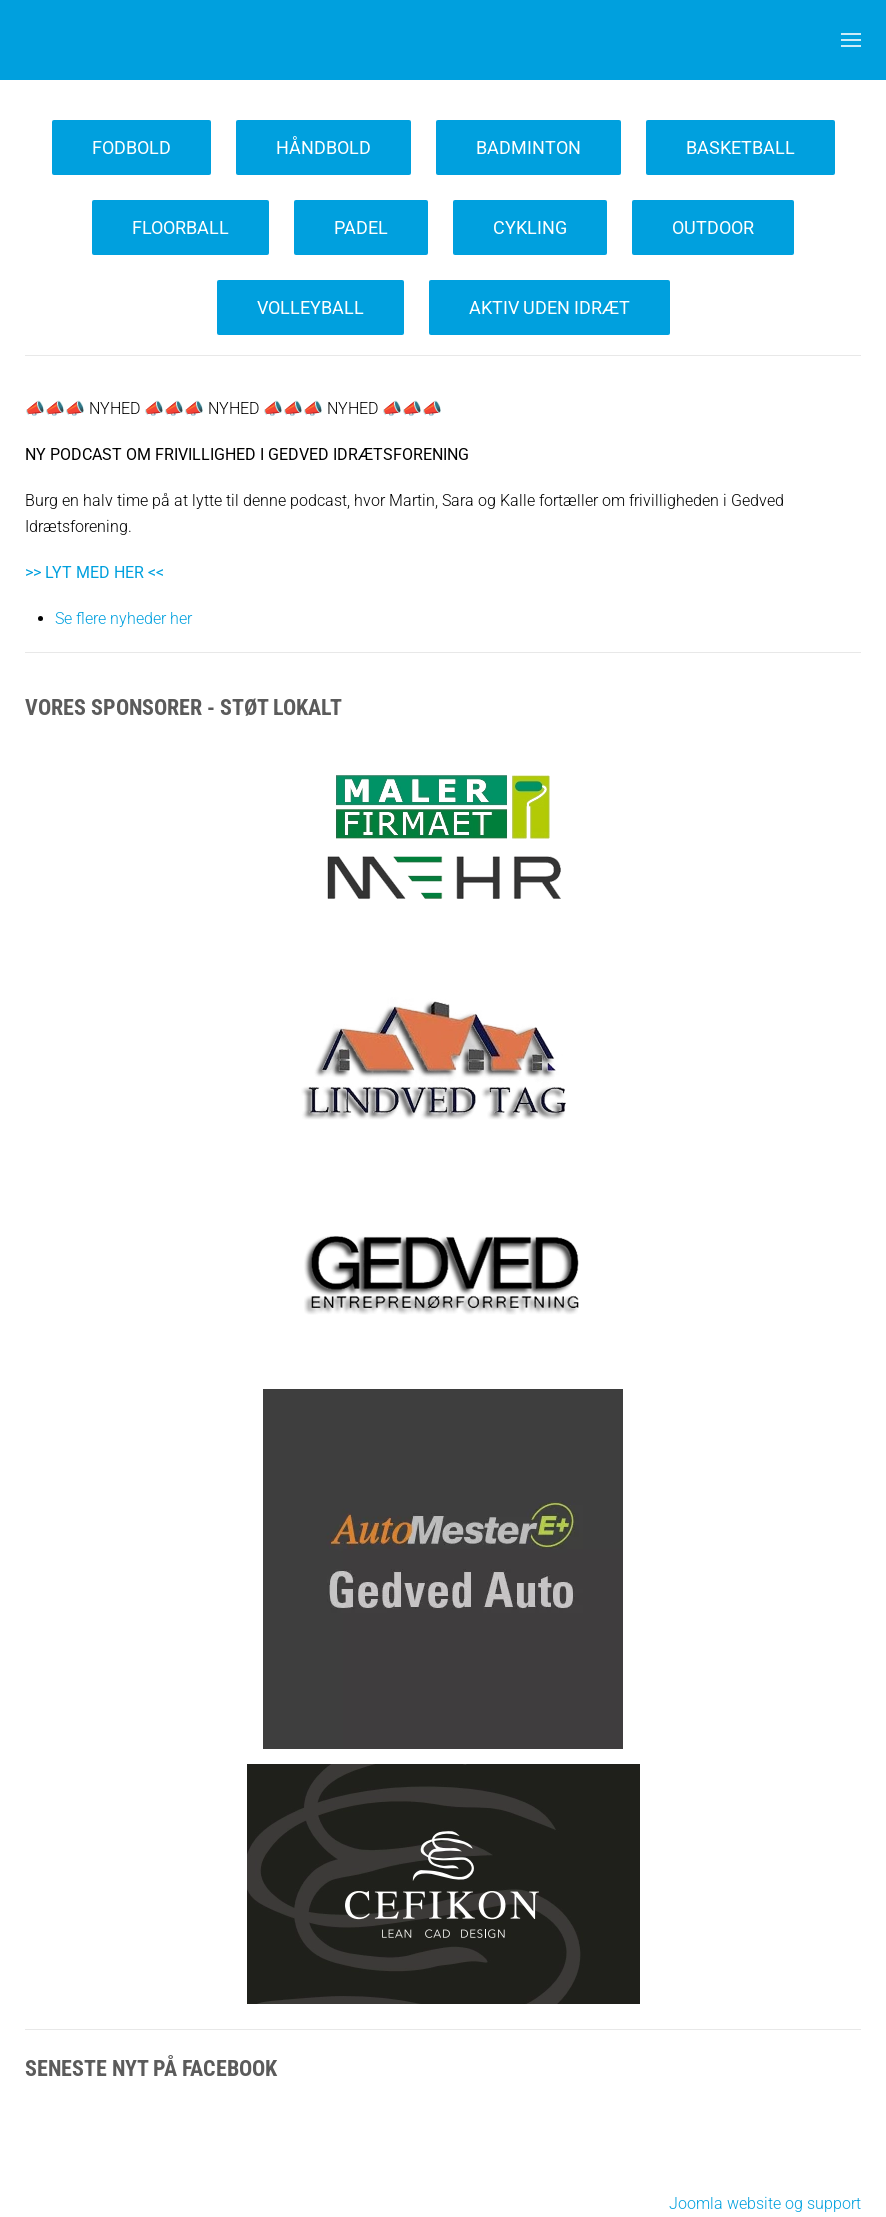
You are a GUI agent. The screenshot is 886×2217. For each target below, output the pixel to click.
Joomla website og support (765, 2203)
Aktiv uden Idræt (549, 307)
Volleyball (310, 307)
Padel (361, 227)
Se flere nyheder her (123, 618)
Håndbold (323, 147)
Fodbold (131, 147)
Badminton (528, 147)
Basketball (740, 147)
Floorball (180, 227)
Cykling (530, 227)
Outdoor (713, 227)
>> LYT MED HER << (94, 572)
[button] (851, 40)
